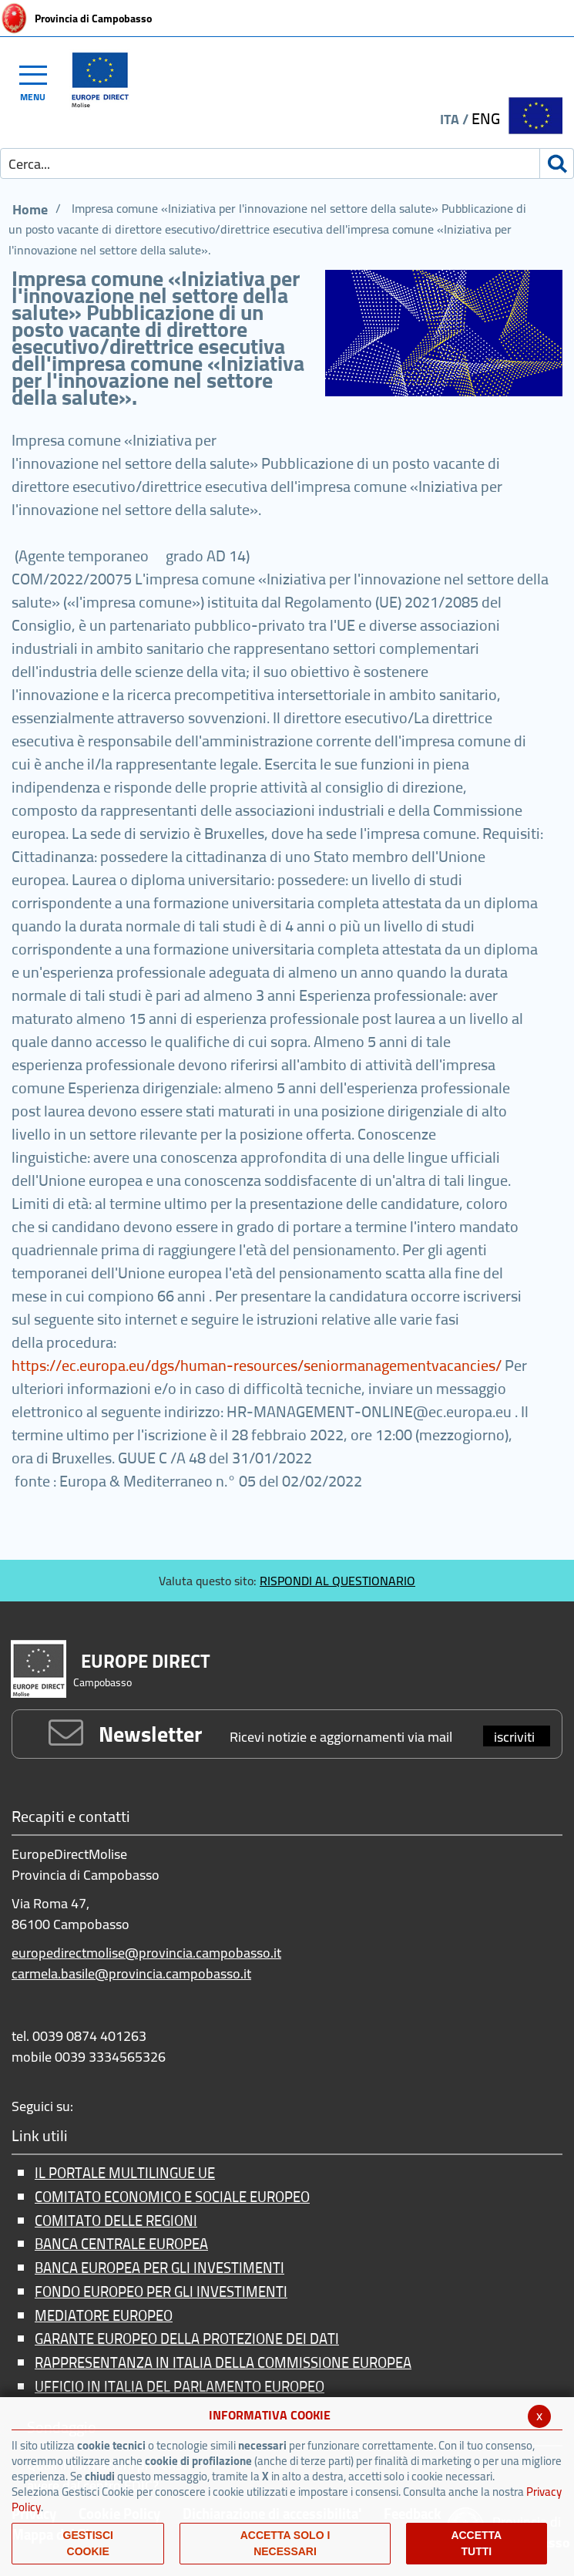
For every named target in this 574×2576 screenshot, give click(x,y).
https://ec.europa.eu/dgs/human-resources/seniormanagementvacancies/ (257, 1365)
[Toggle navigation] (40, 81)
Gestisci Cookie (88, 2543)
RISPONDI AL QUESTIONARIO (337, 1580)
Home (30, 209)
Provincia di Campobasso (93, 18)
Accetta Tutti (476, 2543)
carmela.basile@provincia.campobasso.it (131, 1973)
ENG (486, 118)
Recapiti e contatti (71, 1817)
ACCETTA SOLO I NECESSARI (285, 2543)
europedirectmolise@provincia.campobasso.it (146, 1952)
